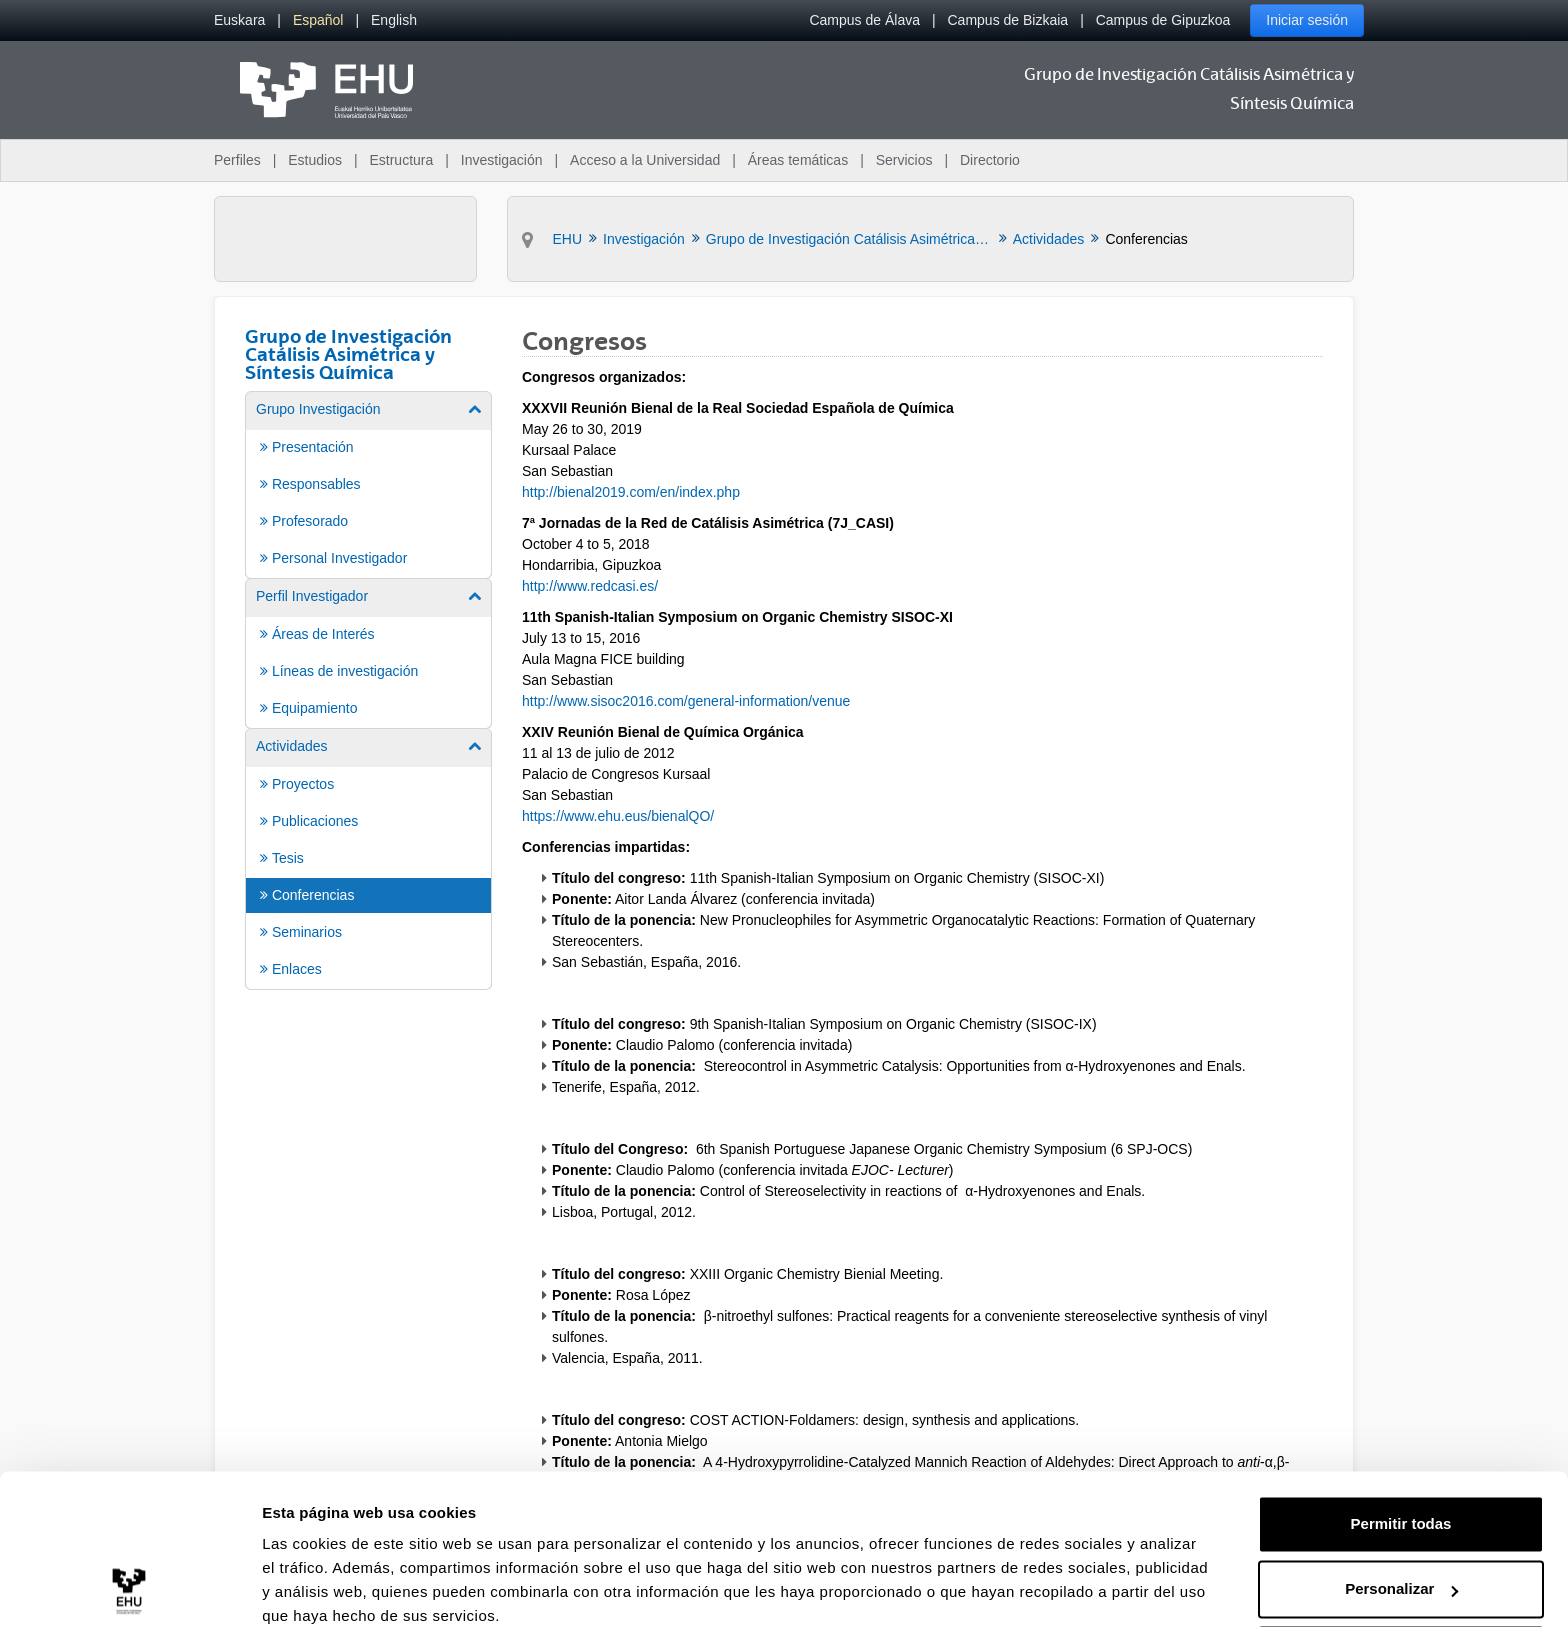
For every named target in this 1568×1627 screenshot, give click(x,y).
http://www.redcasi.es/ (590, 586)
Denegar (1401, 1571)
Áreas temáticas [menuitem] (798, 160)
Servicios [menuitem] (904, 160)
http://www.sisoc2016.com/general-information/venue (686, 701)
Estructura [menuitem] (401, 160)
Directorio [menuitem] (990, 160)
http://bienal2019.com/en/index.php (631, 492)
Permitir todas (1401, 1440)
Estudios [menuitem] (315, 160)
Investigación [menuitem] (502, 160)
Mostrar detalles (320, 1587)
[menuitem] (239, 20)
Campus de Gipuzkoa (1163, 20)
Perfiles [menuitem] (237, 160)
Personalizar (1401, 1505)
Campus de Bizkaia (1008, 20)
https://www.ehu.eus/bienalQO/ (618, 816)
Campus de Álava (864, 20)
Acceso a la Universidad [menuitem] (645, 160)
